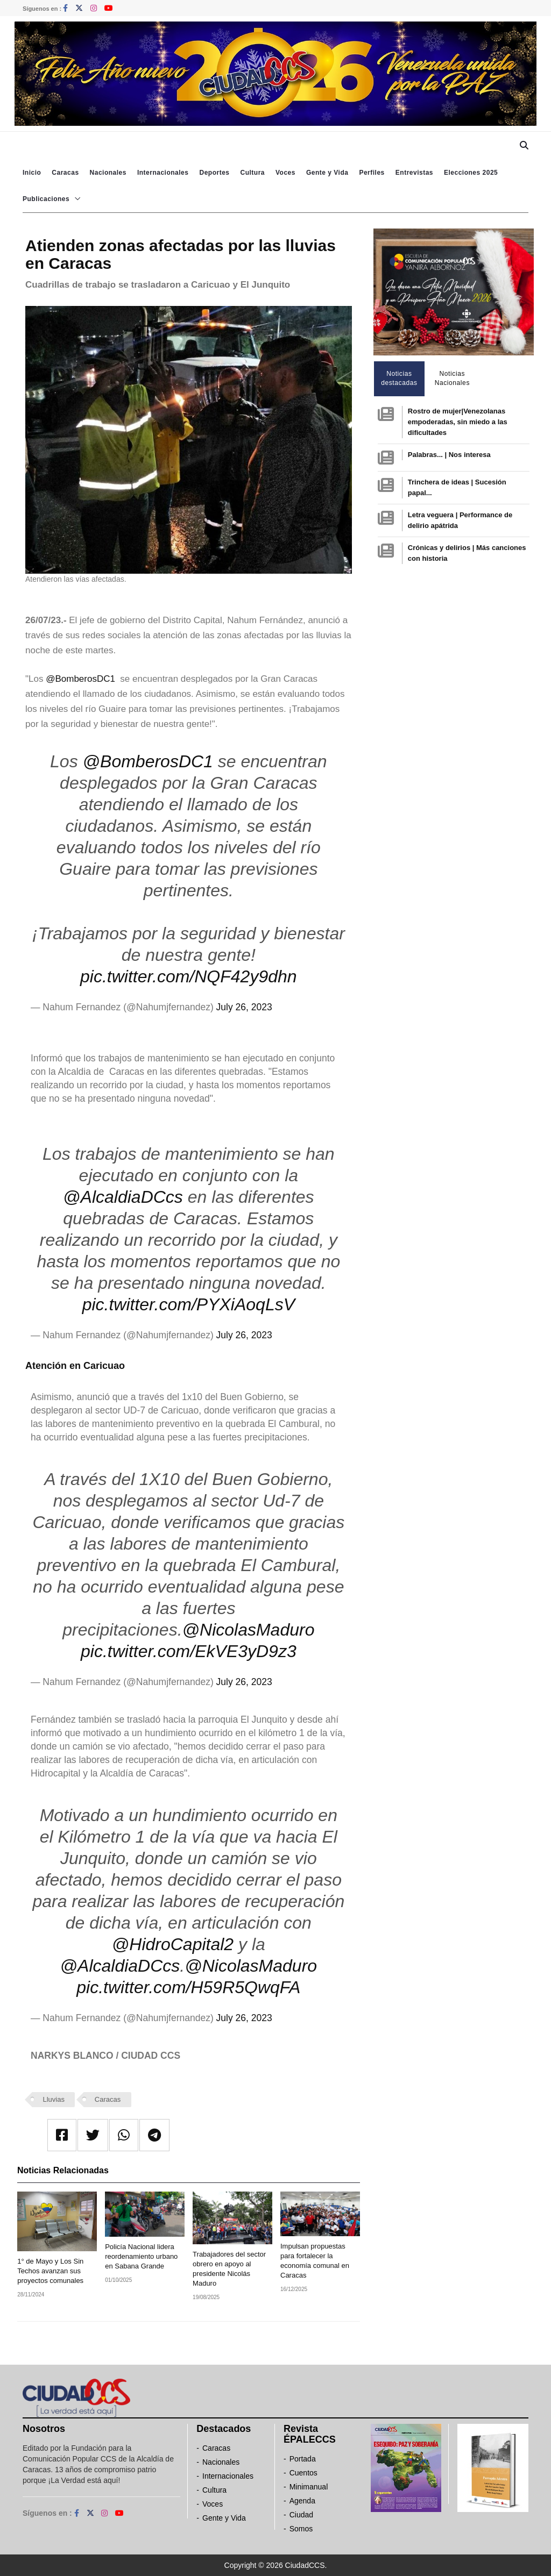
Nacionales (108, 172)
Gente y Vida (327, 172)
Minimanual (308, 2486)
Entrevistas (414, 172)
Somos (301, 2528)
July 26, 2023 (244, 1007)
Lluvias (54, 2099)
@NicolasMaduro (248, 1629)
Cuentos (303, 2472)
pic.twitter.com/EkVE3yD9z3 (188, 1651)
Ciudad (301, 2514)
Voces (285, 172)
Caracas (65, 172)
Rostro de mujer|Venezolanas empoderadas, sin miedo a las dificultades (457, 422)
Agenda (302, 2500)
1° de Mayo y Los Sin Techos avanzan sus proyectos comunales (50, 2271)
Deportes (214, 172)
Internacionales (163, 172)
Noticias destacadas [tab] (399, 378)
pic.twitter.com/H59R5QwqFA (188, 1987)
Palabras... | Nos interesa (449, 455)
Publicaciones (46, 199)
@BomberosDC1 (81, 679)
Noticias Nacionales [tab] (452, 378)
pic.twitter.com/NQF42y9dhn (188, 976)
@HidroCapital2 (173, 1944)
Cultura (252, 172)
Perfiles (371, 172)
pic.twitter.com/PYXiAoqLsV (188, 1304)
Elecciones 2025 (471, 172)
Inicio (32, 172)
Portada (302, 2458)
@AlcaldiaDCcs (123, 1197)
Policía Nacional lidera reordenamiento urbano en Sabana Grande (141, 2256)
